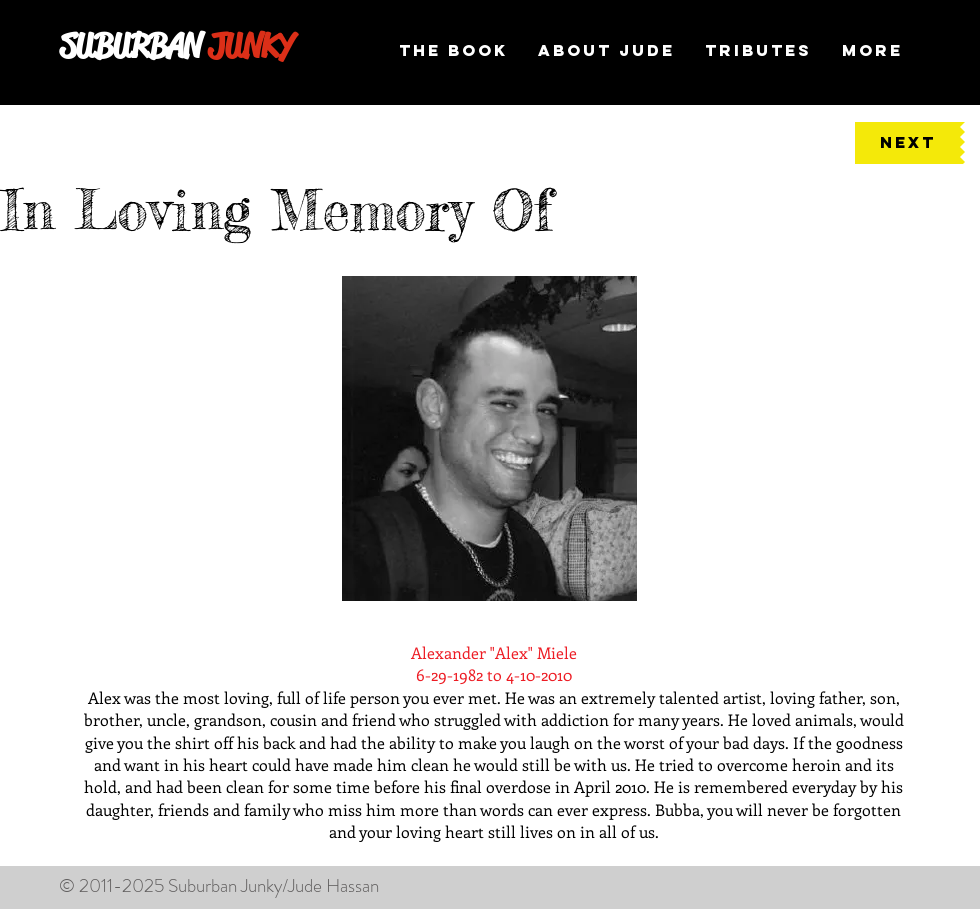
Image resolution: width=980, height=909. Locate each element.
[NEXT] (907, 143)
